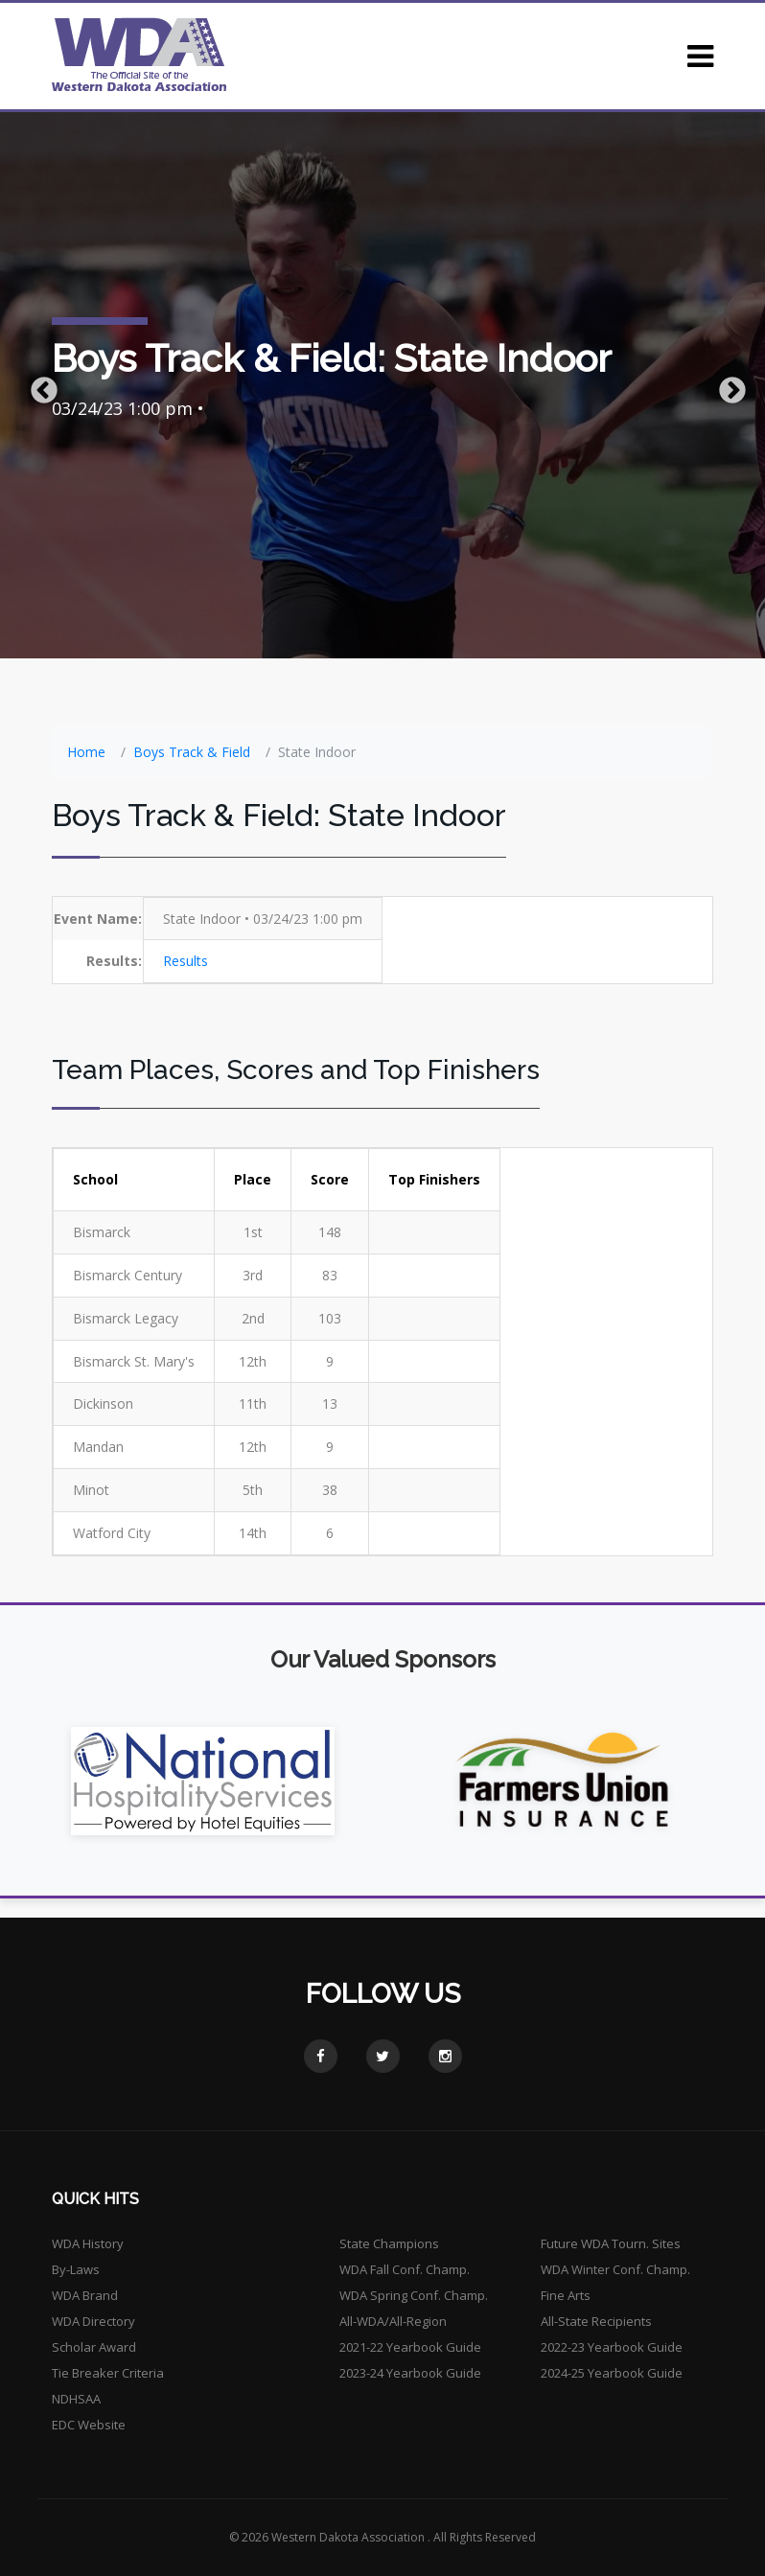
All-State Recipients (596, 2321)
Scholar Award (94, 2347)
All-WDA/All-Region (393, 2321)
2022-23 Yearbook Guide (612, 2347)
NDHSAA (76, 2398)
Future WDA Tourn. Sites (611, 2243)
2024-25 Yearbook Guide (612, 2372)
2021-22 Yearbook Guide (410, 2347)
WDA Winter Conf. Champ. (615, 2269)
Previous (38, 385)
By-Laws (76, 2269)
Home (86, 752)
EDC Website (89, 2424)
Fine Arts (566, 2295)
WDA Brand (85, 2295)
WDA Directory (93, 2321)
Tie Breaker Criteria (108, 2372)
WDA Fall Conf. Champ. (404, 2269)
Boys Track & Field (191, 752)
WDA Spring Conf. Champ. (413, 2295)
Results (185, 961)
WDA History (88, 2243)
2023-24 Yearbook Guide (410, 2372)
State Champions (389, 2243)
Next (726, 385)
